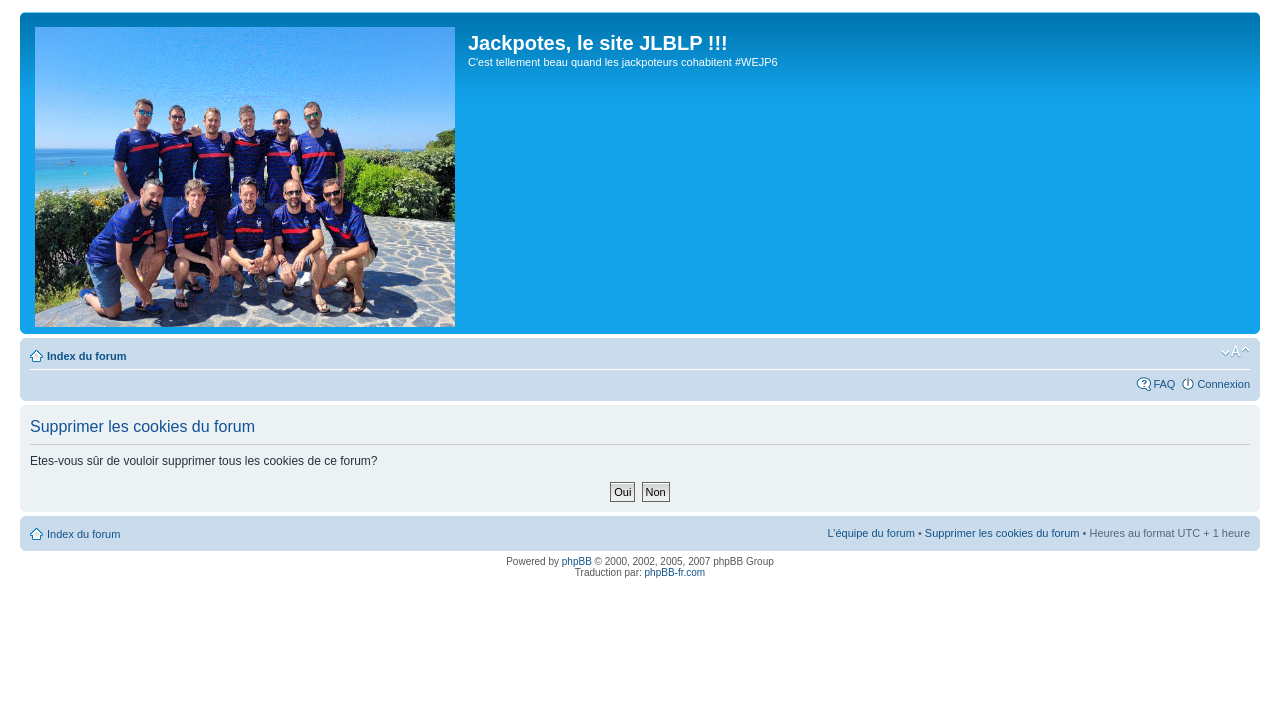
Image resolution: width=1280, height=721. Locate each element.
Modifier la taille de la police (1235, 352)
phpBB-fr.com (675, 572)
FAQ (1164, 384)
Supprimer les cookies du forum (1002, 533)
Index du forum (86, 356)
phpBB (577, 561)
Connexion (1223, 384)
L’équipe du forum (870, 533)
